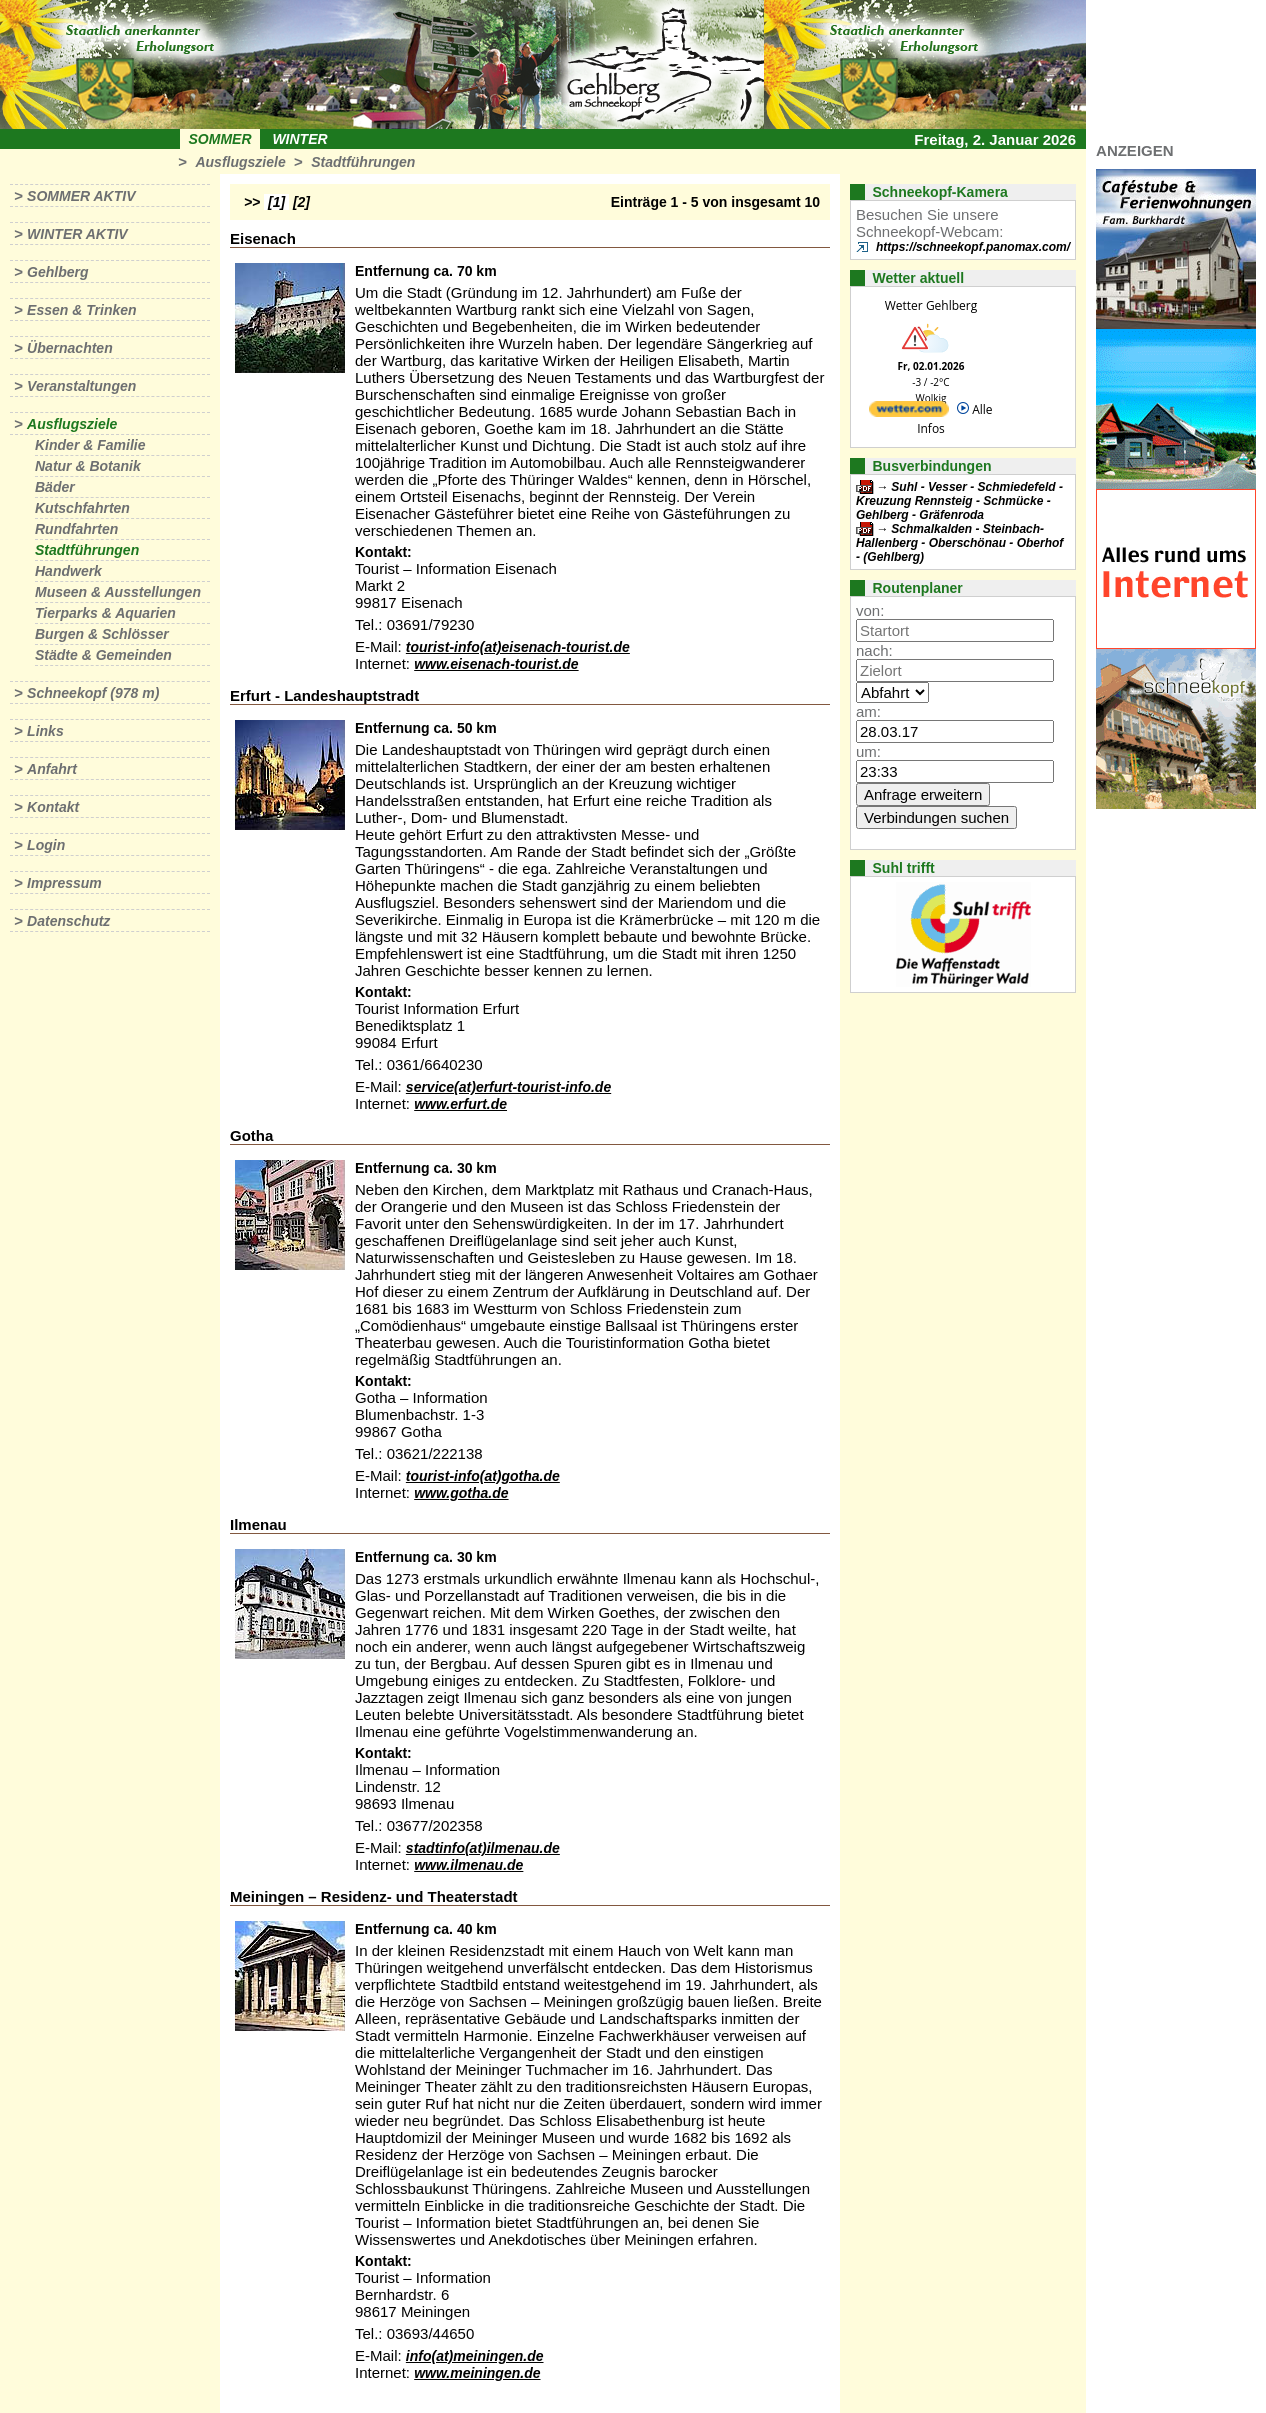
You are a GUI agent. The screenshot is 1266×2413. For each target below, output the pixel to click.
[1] (276, 202)
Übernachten (70, 348)
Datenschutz (68, 921)
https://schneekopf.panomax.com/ (973, 247)
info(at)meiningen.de (475, 2356)
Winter (299, 139)
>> (252, 202)
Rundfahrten (76, 529)
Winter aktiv (77, 234)
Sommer (220, 139)
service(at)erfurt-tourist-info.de (508, 1087)
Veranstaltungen (81, 386)
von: (870, 610)
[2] (301, 202)
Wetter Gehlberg (931, 305)
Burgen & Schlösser (102, 634)
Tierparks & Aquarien (105, 613)
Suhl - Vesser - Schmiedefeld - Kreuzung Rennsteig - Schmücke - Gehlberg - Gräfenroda (959, 501)
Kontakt (53, 807)
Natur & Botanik (88, 466)
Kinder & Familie (90, 445)
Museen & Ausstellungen (118, 592)
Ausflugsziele (240, 162)
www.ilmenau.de (468, 1865)
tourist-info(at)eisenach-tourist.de (518, 647)
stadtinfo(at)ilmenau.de (483, 1848)
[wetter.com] (909, 412)
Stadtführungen (363, 162)
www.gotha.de (461, 1493)
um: (868, 751)
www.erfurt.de (460, 1104)
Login (46, 845)
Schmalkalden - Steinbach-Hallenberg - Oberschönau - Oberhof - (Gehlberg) (959, 543)
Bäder (55, 487)
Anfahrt (52, 769)
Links (45, 731)
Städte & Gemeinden (103, 655)
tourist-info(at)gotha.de (483, 1476)
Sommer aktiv (81, 196)
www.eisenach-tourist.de (496, 664)
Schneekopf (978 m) (93, 693)
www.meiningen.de (477, 2373)
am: (868, 711)
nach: (874, 650)
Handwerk (68, 571)
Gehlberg (57, 272)
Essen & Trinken (81, 310)
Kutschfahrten (82, 508)
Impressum (64, 883)
